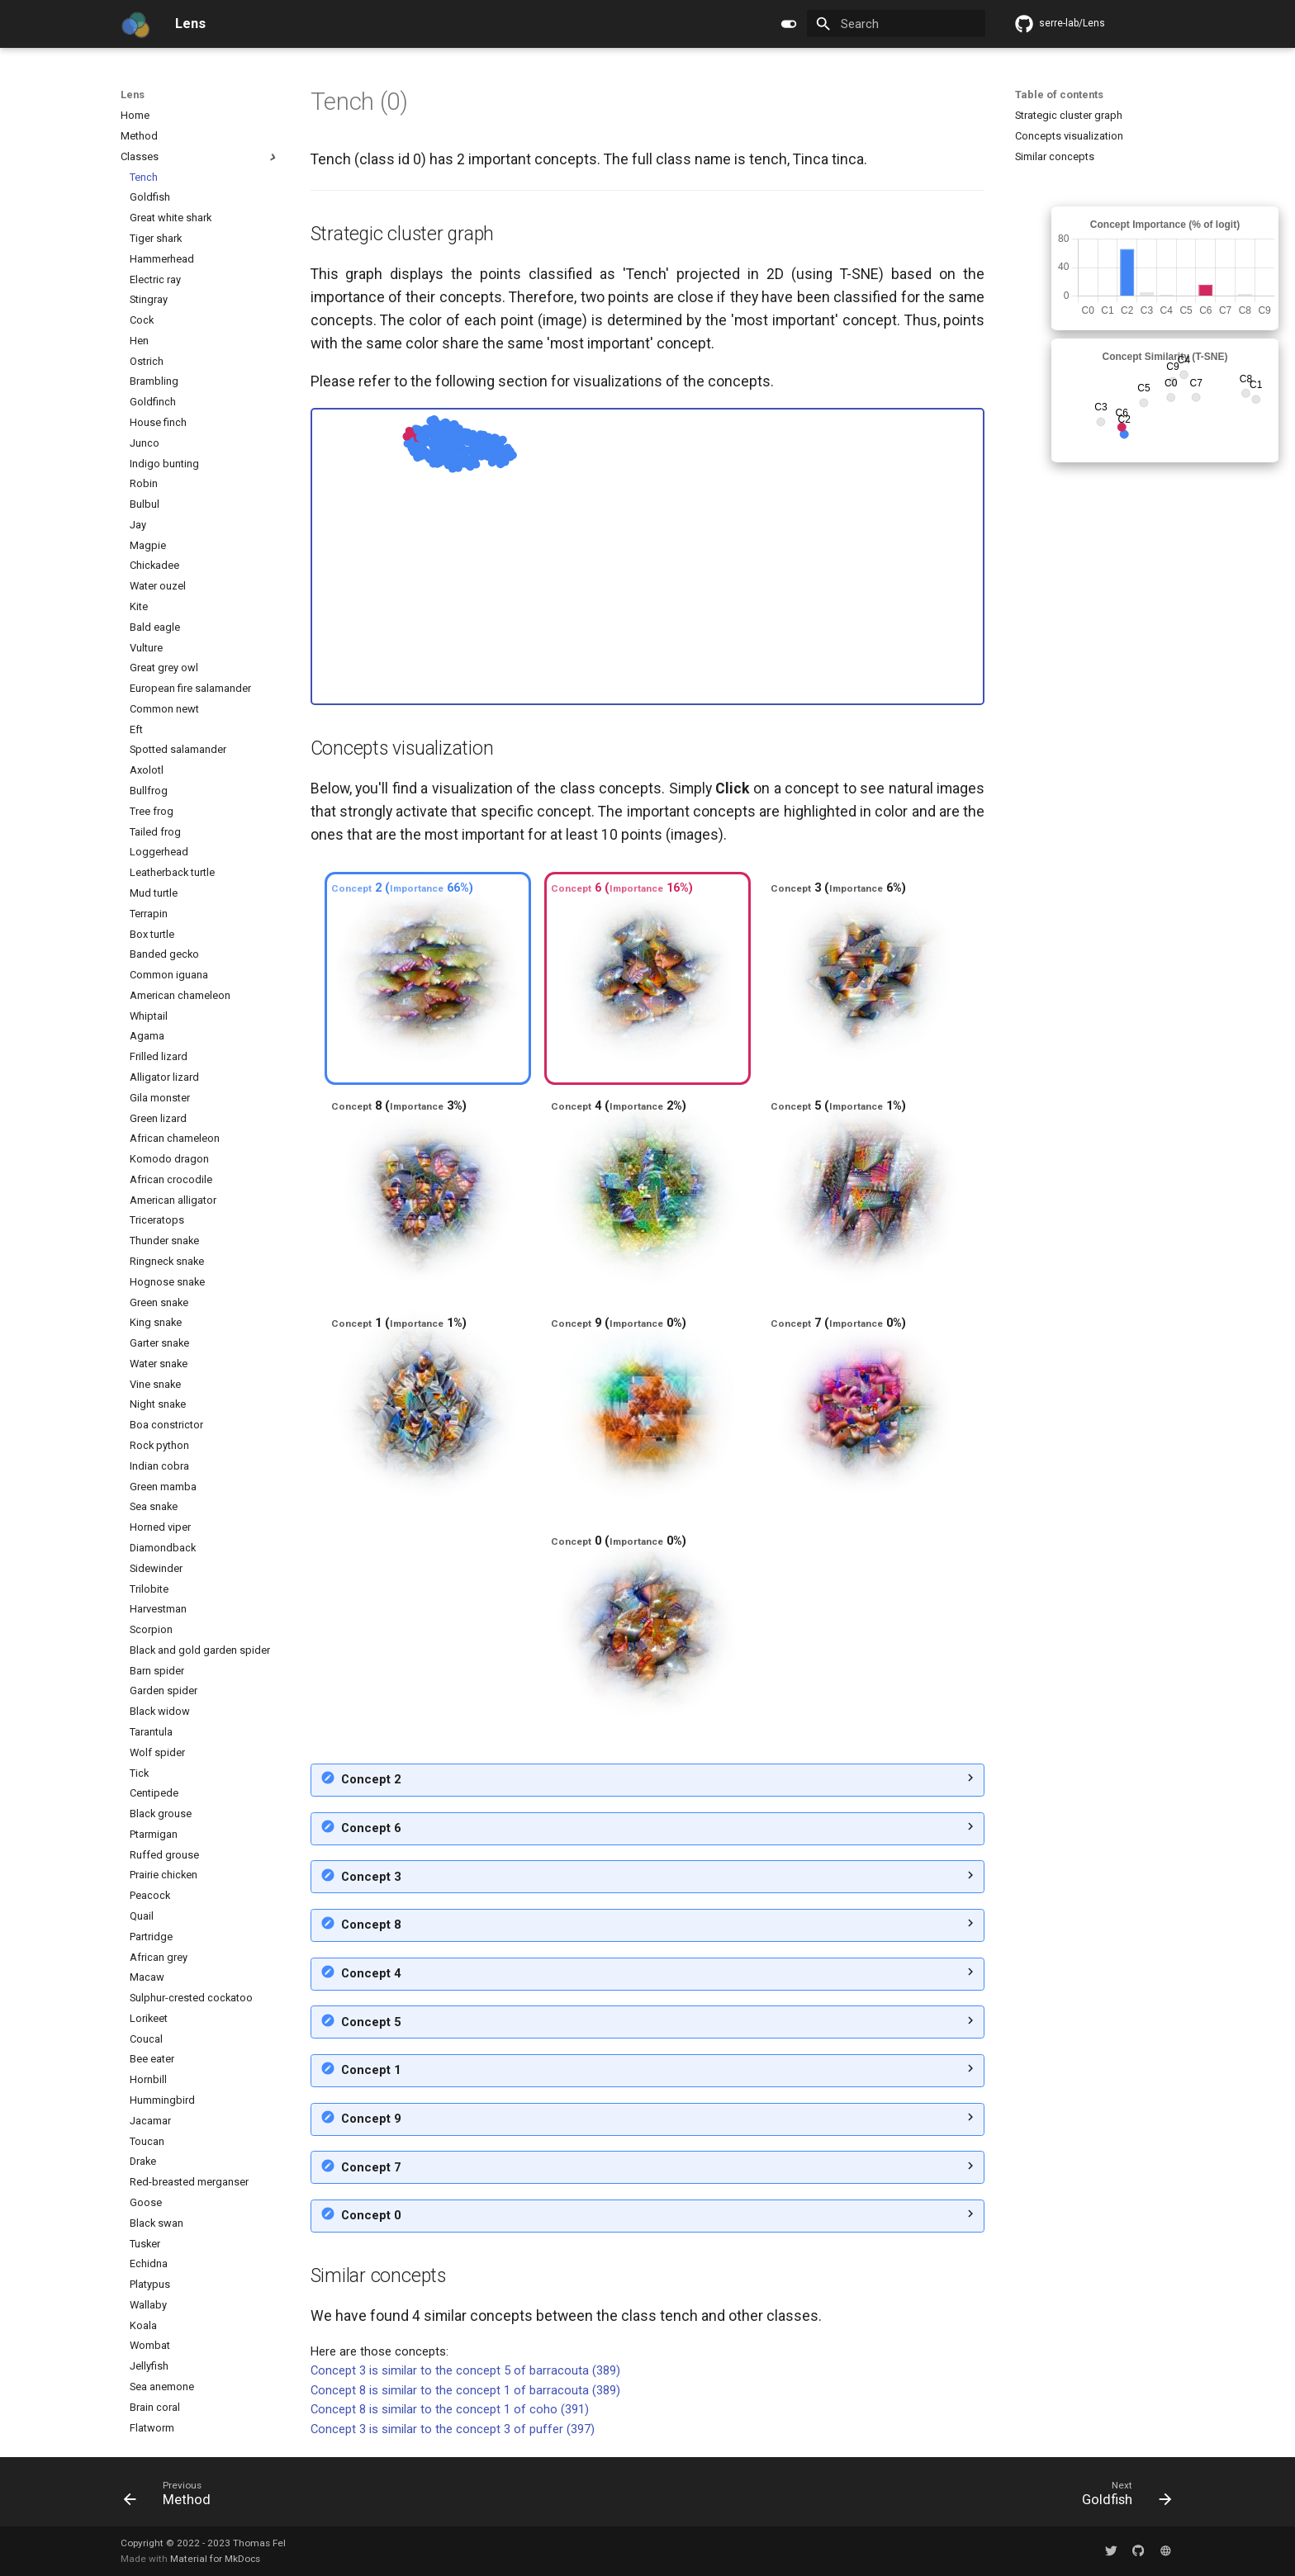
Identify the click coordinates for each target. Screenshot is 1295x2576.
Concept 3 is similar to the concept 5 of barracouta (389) (465, 2370)
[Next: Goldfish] (1121, 2497)
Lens (133, 94)
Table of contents (1059, 94)
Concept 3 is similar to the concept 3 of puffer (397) (453, 2429)
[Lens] (135, 24)
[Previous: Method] (172, 2497)
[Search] (895, 23)
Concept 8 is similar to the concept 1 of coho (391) (450, 2409)
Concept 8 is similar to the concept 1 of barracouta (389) (465, 2390)
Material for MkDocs (215, 2558)
